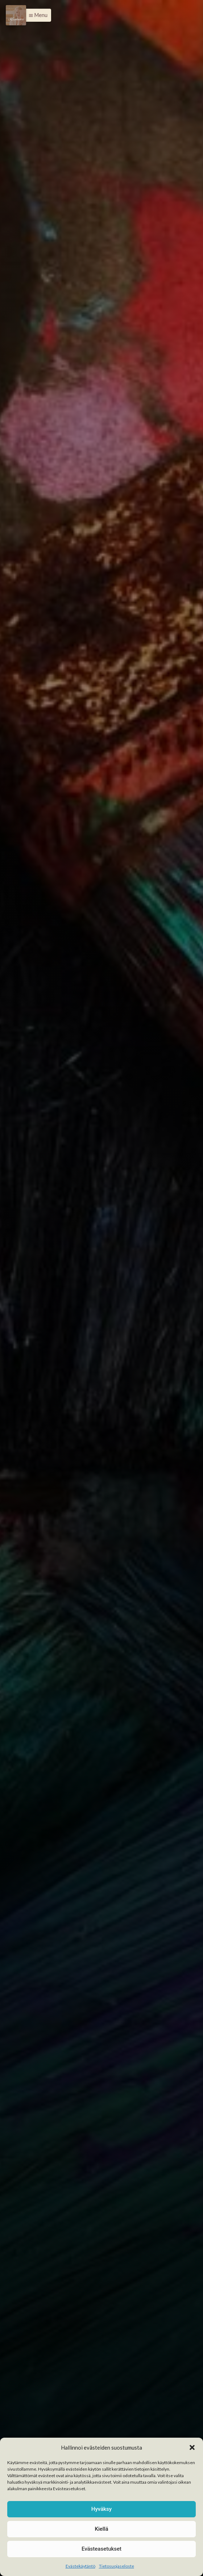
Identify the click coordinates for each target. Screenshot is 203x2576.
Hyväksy (101, 2509)
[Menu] (16, 15)
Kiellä (101, 2529)
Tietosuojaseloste (116, 2566)
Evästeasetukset (101, 2549)
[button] (192, 2447)
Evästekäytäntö (80, 2566)
